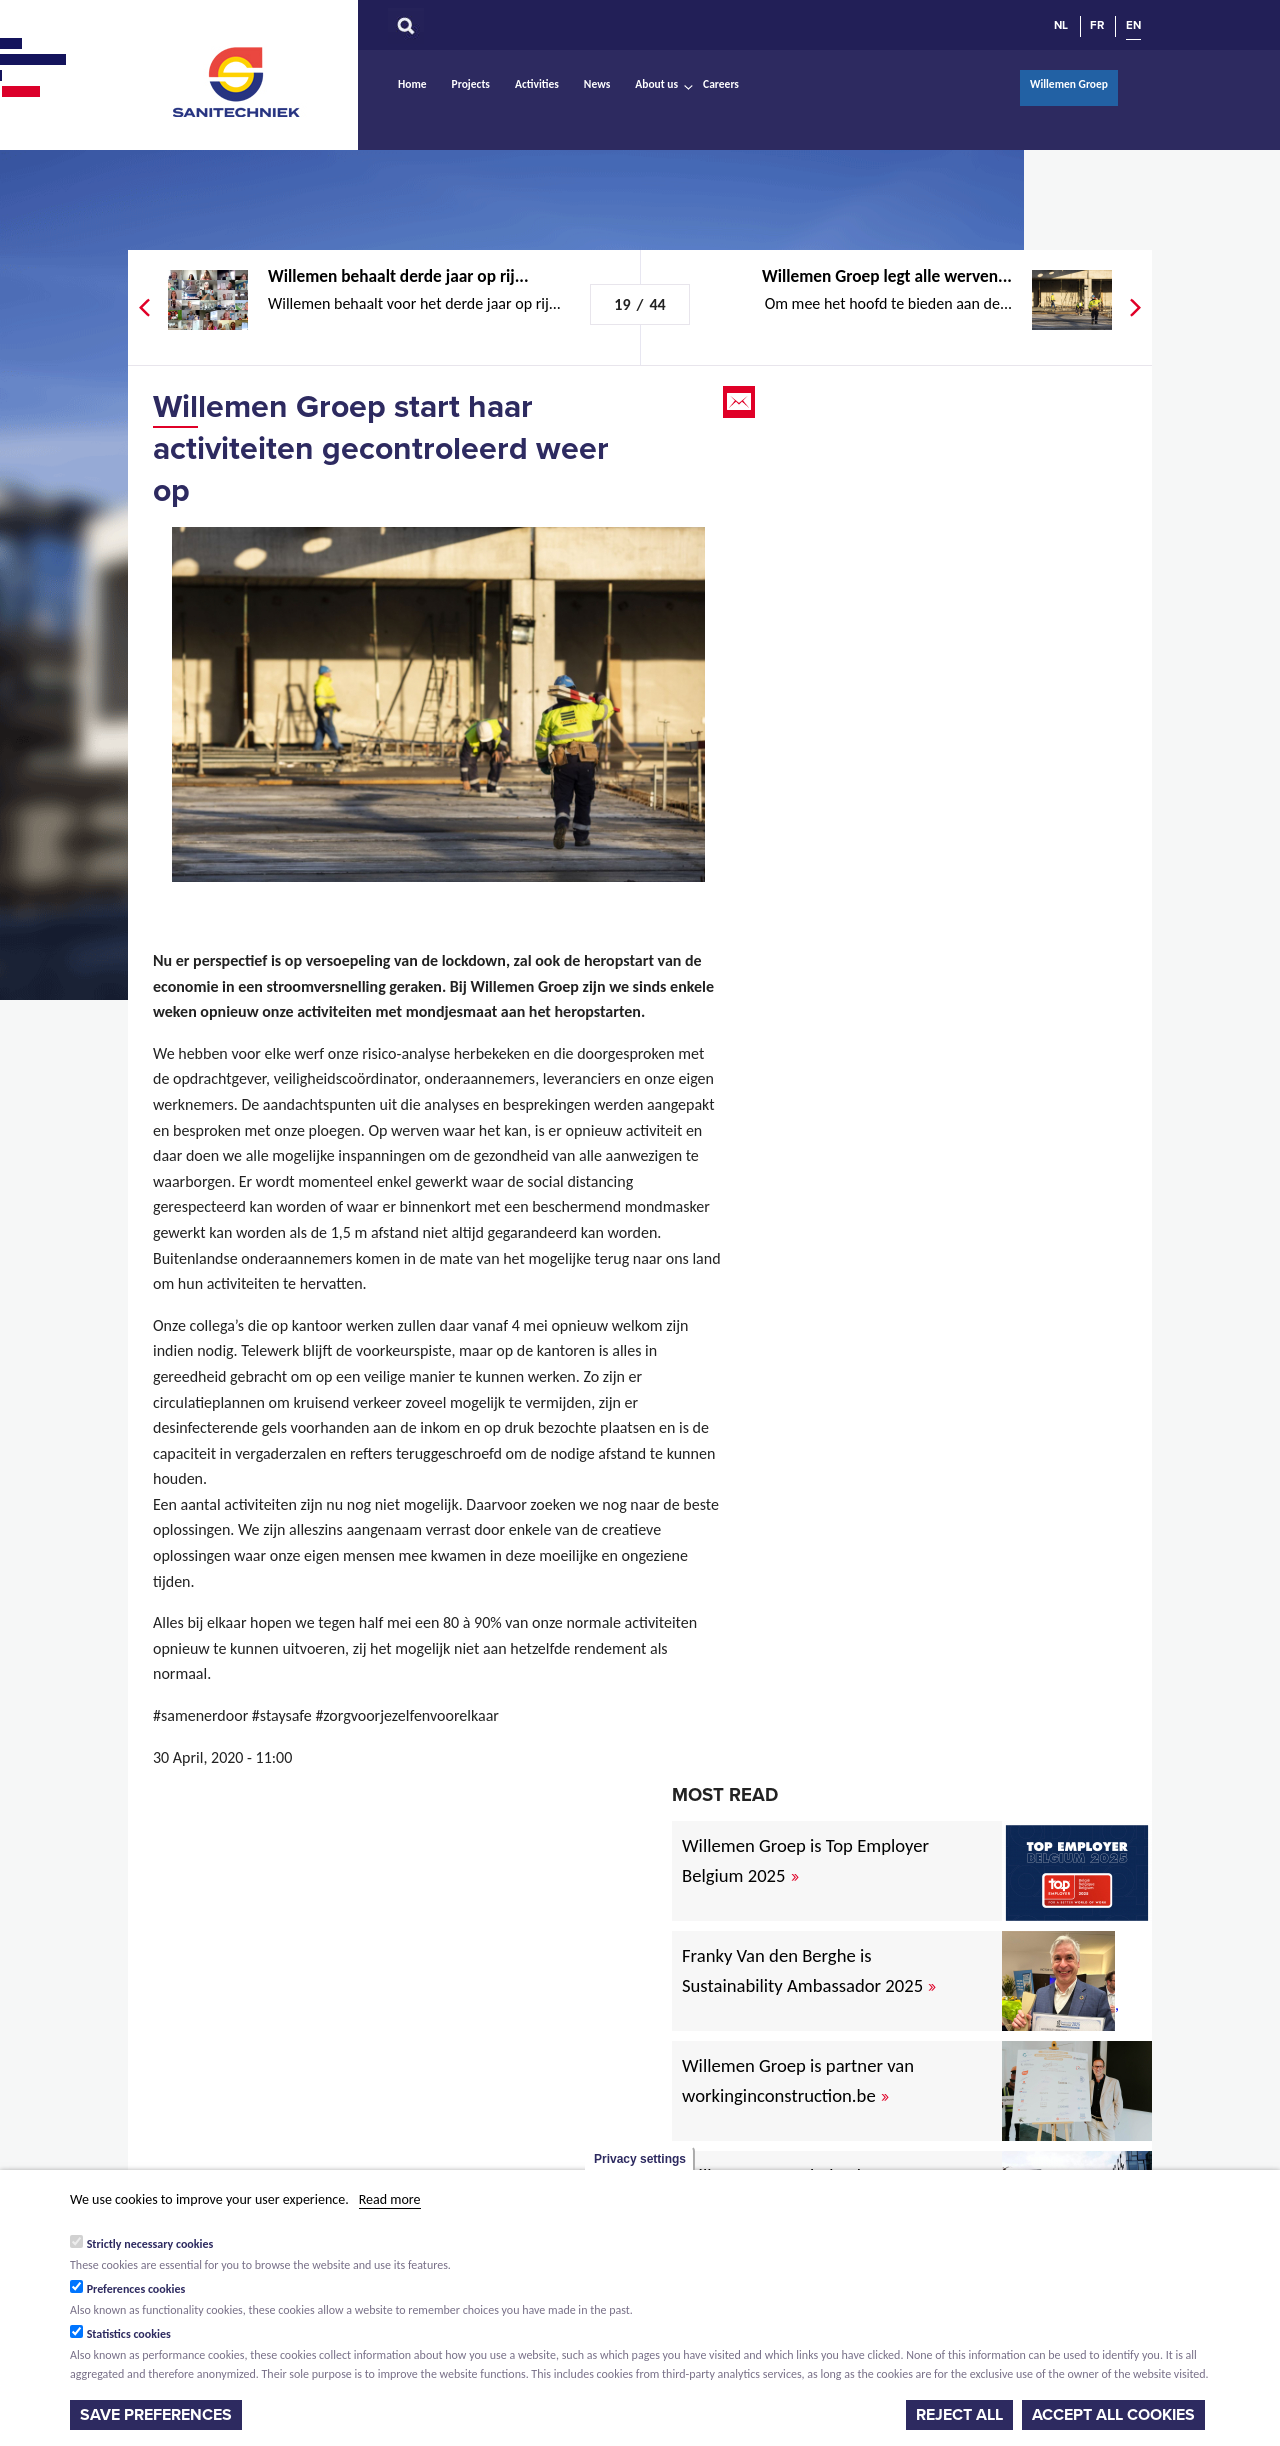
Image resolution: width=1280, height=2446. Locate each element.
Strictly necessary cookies (150, 2244)
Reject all (959, 2415)
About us (656, 84)
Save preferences (156, 2415)
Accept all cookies (1113, 2415)
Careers (721, 84)
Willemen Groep (1069, 84)
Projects (471, 84)
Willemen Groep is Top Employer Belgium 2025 (805, 1860)
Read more (390, 2199)
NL (1061, 25)
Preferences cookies (136, 2289)
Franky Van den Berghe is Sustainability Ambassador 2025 (809, 1970)
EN (1133, 25)
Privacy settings (640, 2159)
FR (1097, 25)
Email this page (741, 402)
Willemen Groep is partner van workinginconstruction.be (798, 2080)
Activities (537, 84)
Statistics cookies (129, 2334)
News (597, 84)
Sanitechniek (238, 81)
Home (412, 84)
